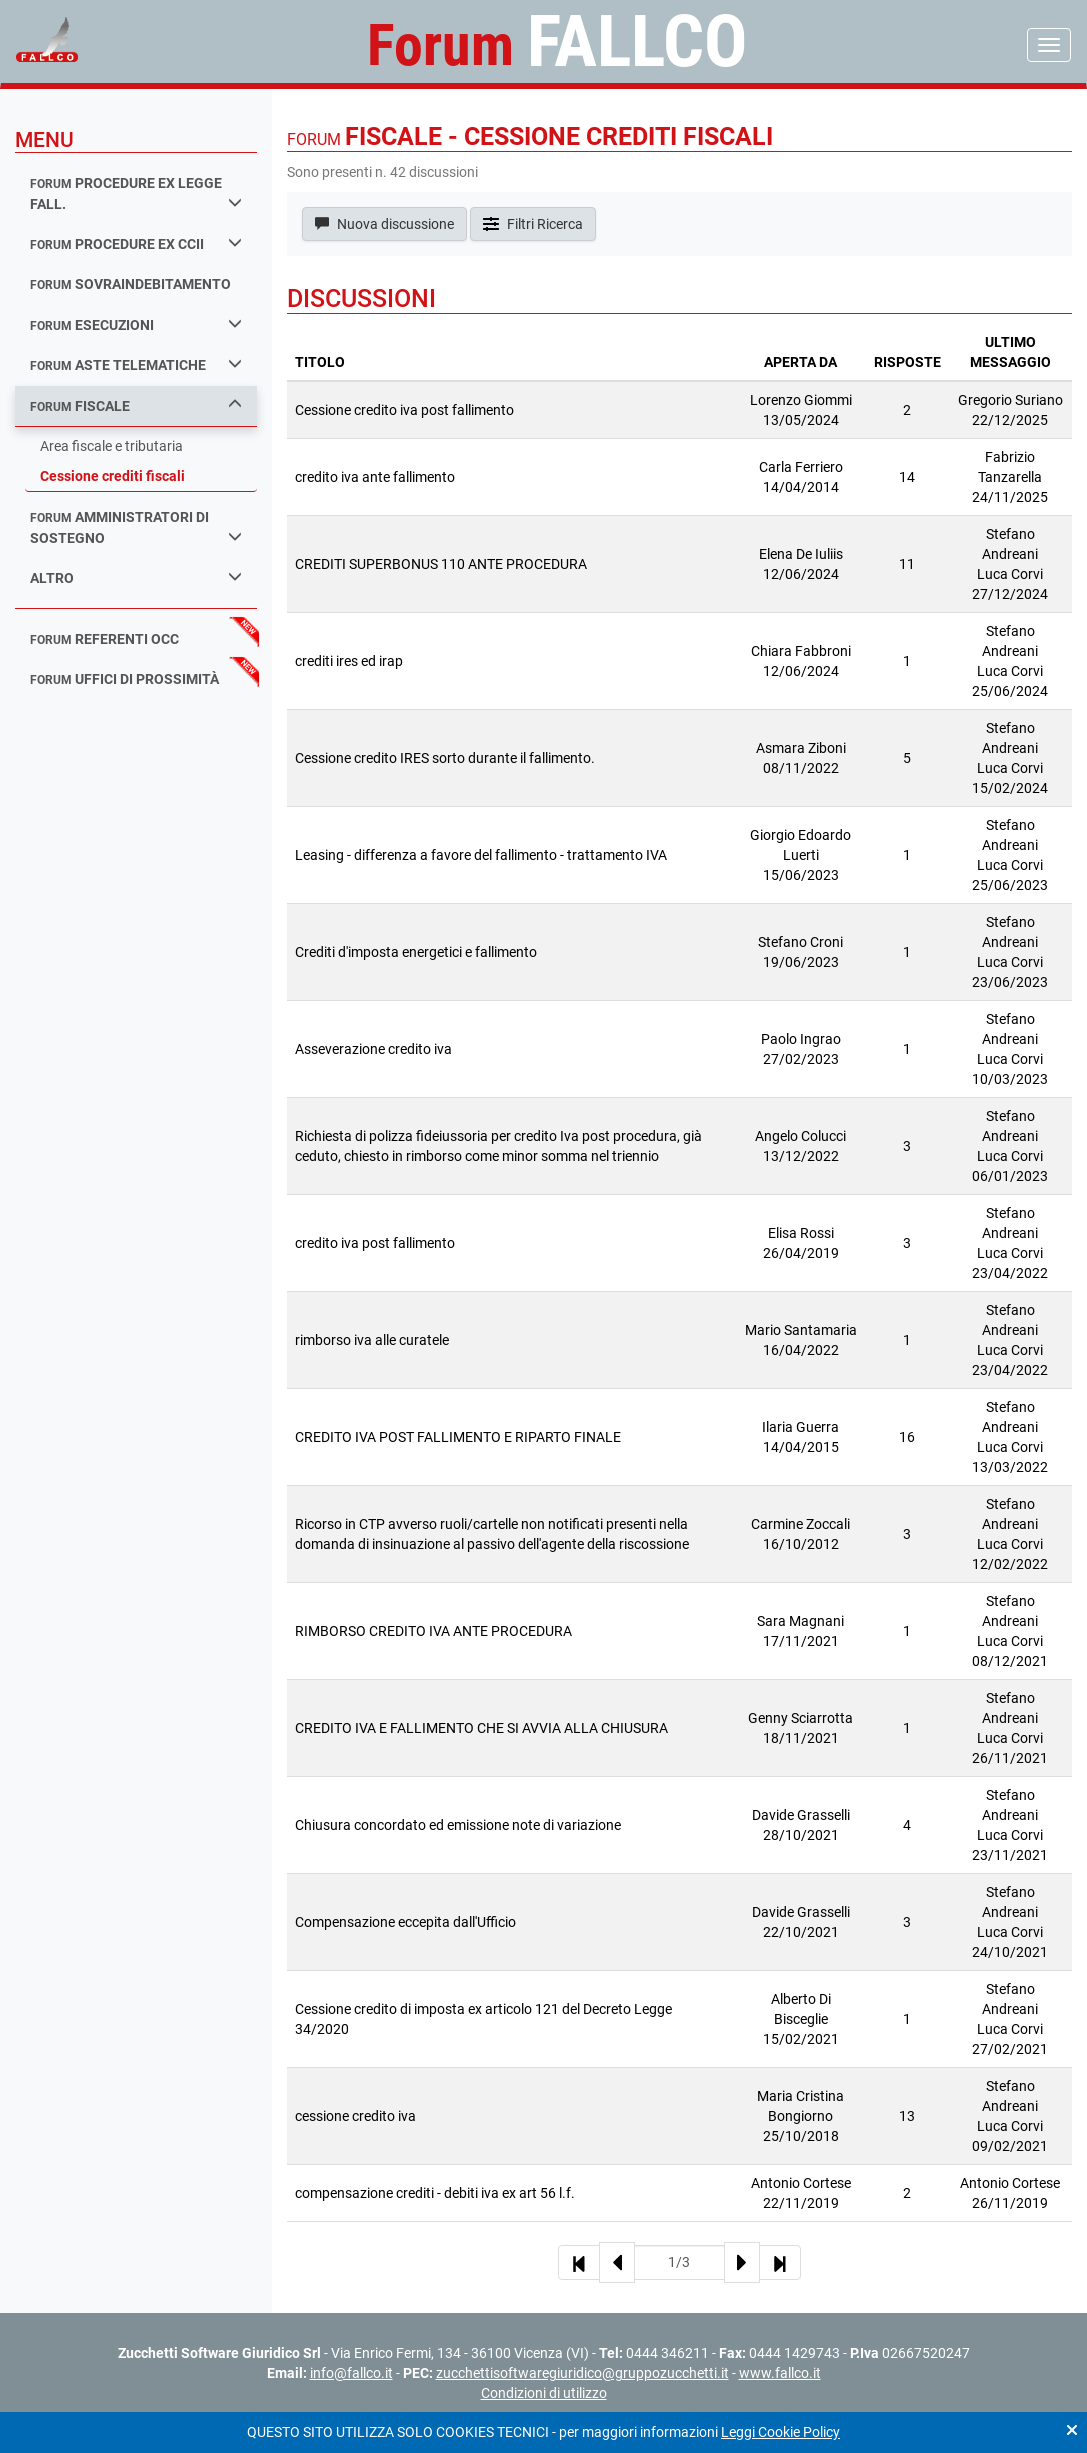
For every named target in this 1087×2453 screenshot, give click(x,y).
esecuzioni (136, 324)
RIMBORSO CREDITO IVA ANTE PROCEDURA (433, 1631)
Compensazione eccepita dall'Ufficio (405, 1922)
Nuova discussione (384, 224)
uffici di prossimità (124, 679)
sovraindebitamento (130, 284)
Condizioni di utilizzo (544, 2393)
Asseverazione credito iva (373, 1049)
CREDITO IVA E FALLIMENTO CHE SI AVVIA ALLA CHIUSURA (481, 1728)
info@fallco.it (351, 2373)
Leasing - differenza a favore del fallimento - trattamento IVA (481, 855)
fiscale (136, 405)
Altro (136, 577)
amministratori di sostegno (136, 527)
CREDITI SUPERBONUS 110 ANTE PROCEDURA (441, 564)
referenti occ (104, 639)
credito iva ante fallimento (375, 477)
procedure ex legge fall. (136, 193)
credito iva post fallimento (375, 1243)
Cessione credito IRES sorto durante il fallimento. (445, 758)
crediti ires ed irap (349, 661)
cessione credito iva (355, 2116)
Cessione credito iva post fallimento (404, 410)
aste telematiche (136, 364)
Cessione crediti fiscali (112, 476)
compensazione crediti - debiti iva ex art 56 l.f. (435, 2193)
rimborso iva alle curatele (372, 1340)
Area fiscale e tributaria (111, 446)
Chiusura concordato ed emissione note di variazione (458, 1825)
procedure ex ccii (136, 243)
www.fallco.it (780, 2373)
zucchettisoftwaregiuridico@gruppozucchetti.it (582, 2373)
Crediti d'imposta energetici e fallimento (416, 952)
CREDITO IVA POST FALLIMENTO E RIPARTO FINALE (458, 1437)
